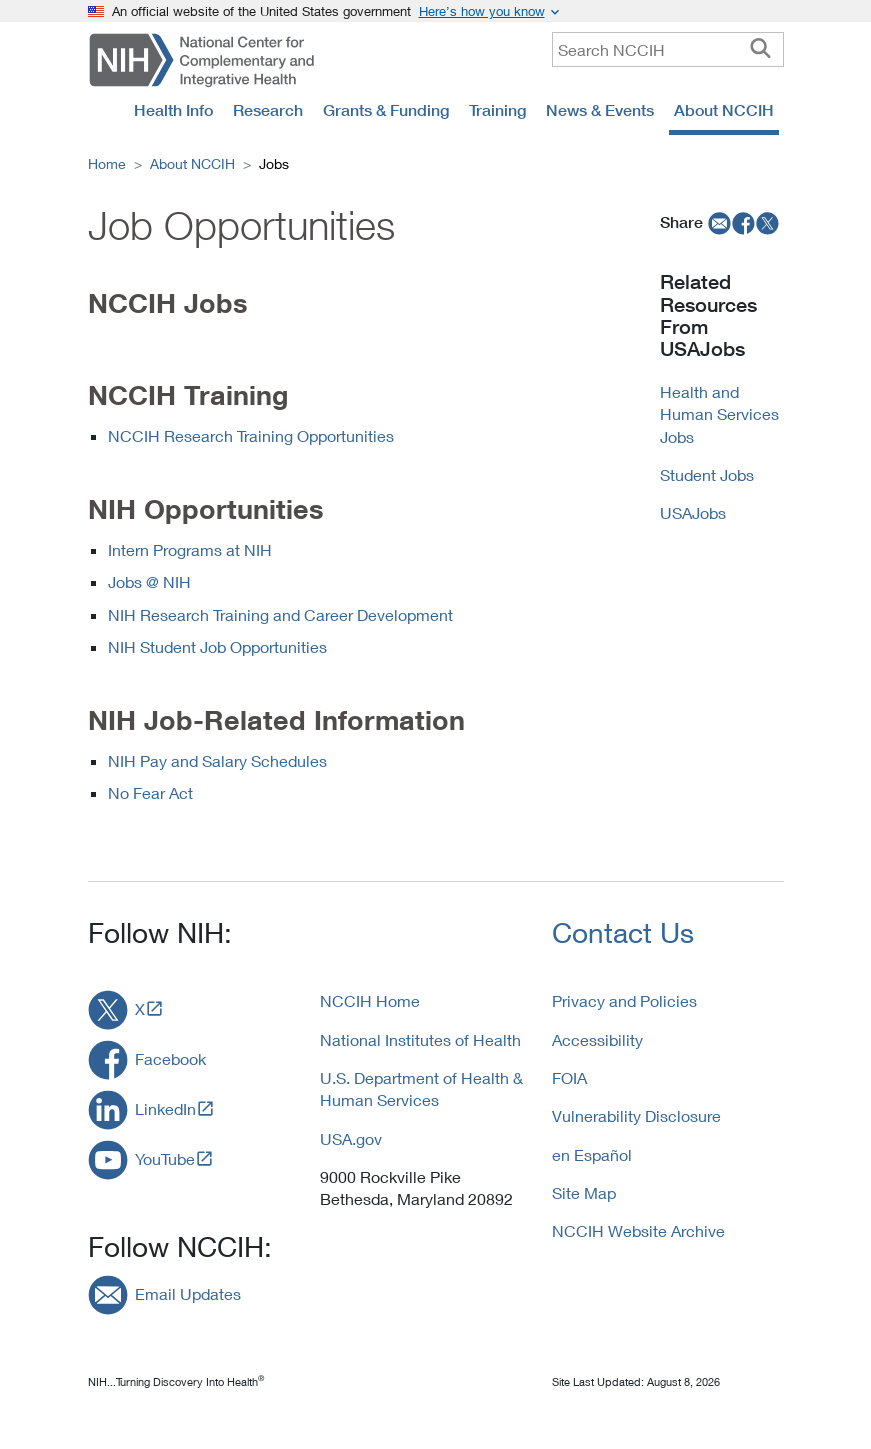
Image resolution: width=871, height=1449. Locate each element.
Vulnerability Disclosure (636, 1115)
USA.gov (351, 1138)
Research (268, 110)
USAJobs (693, 512)
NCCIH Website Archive (638, 1230)
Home (107, 163)
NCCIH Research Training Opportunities (251, 435)
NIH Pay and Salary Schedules (217, 760)
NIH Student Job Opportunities (217, 646)
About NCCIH (724, 110)
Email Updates (188, 1293)
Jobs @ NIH (149, 581)
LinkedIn (165, 1108)
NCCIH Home (370, 1000)
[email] (717, 222)
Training (497, 110)
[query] (668, 49)
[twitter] (768, 222)
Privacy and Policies (624, 1000)
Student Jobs (707, 474)
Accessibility (597, 1039)
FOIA (569, 1077)
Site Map (584, 1192)
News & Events (600, 110)
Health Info (173, 110)
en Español (592, 1154)
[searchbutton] (760, 49)
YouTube (165, 1158)
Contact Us (623, 932)
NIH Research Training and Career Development (280, 614)
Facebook (170, 1058)
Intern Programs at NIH (190, 549)
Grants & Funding (386, 110)
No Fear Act (150, 792)
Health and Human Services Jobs (719, 414)
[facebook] (744, 222)
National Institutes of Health (420, 1039)
